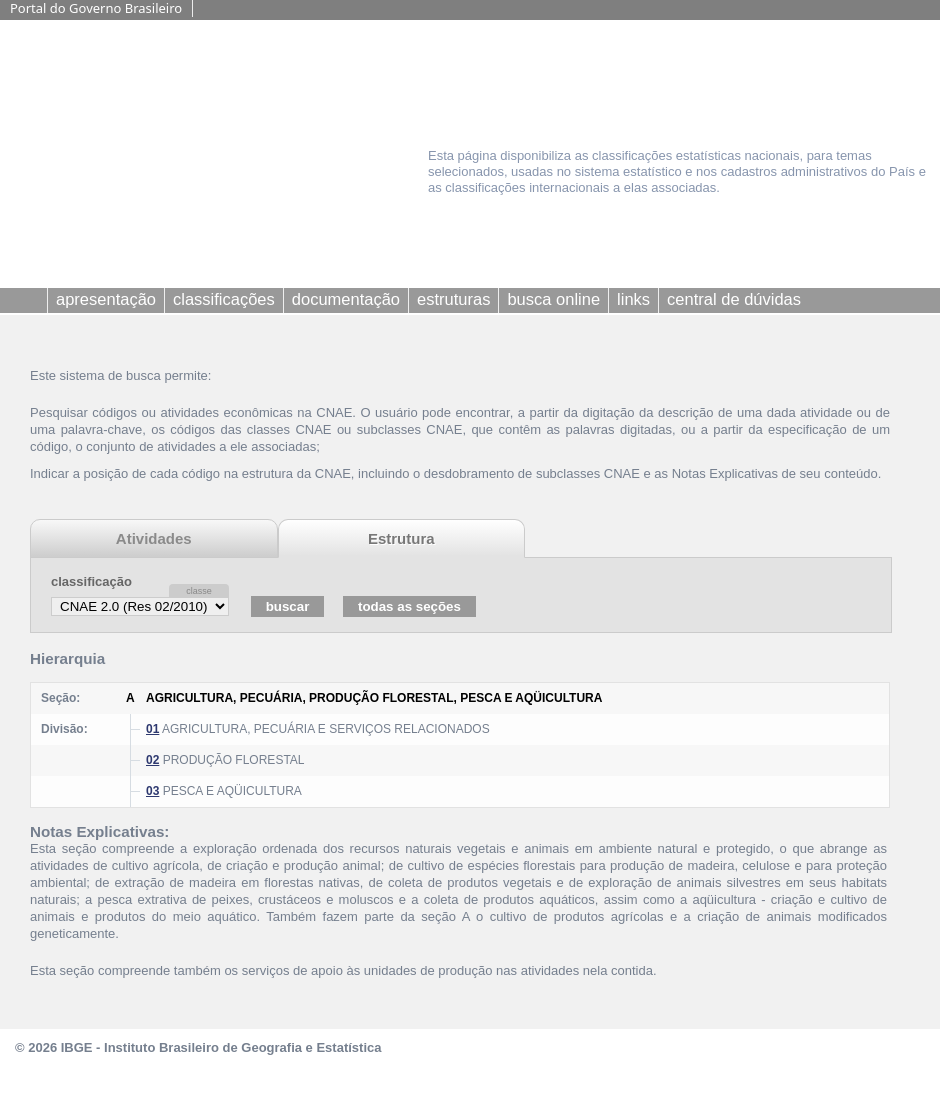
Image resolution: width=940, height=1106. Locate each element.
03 (152, 791)
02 (152, 760)
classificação (91, 581)
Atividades (154, 538)
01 (152, 729)
